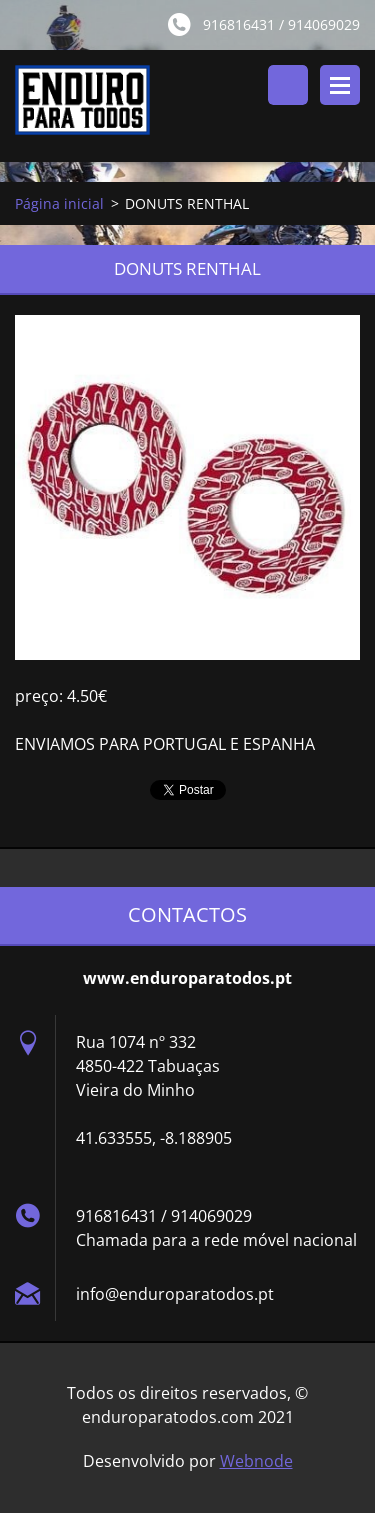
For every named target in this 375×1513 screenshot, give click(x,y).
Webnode (256, 1461)
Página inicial (59, 203)
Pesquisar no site (288, 85)
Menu (340, 85)
